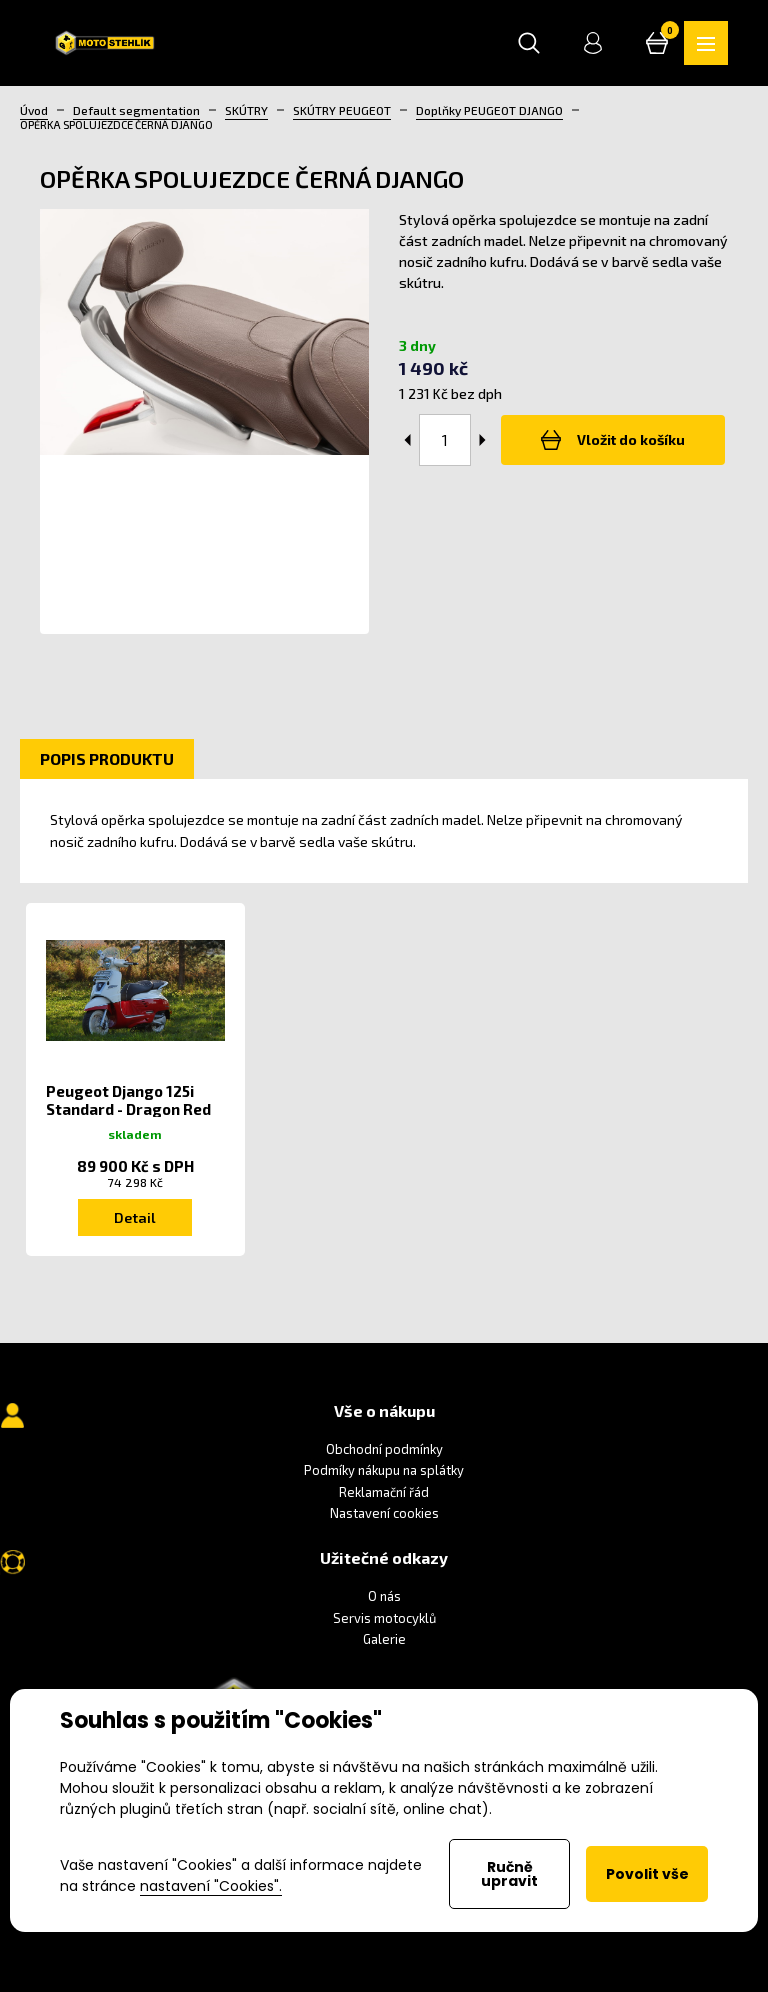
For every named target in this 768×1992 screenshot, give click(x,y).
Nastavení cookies (384, 1513)
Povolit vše (647, 1874)
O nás (384, 1596)
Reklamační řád (384, 1492)
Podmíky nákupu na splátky (384, 1470)
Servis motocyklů (384, 1618)
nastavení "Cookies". (211, 1886)
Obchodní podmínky (384, 1449)
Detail (135, 1217)
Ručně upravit (509, 1874)
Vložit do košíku (613, 440)
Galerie (384, 1639)
